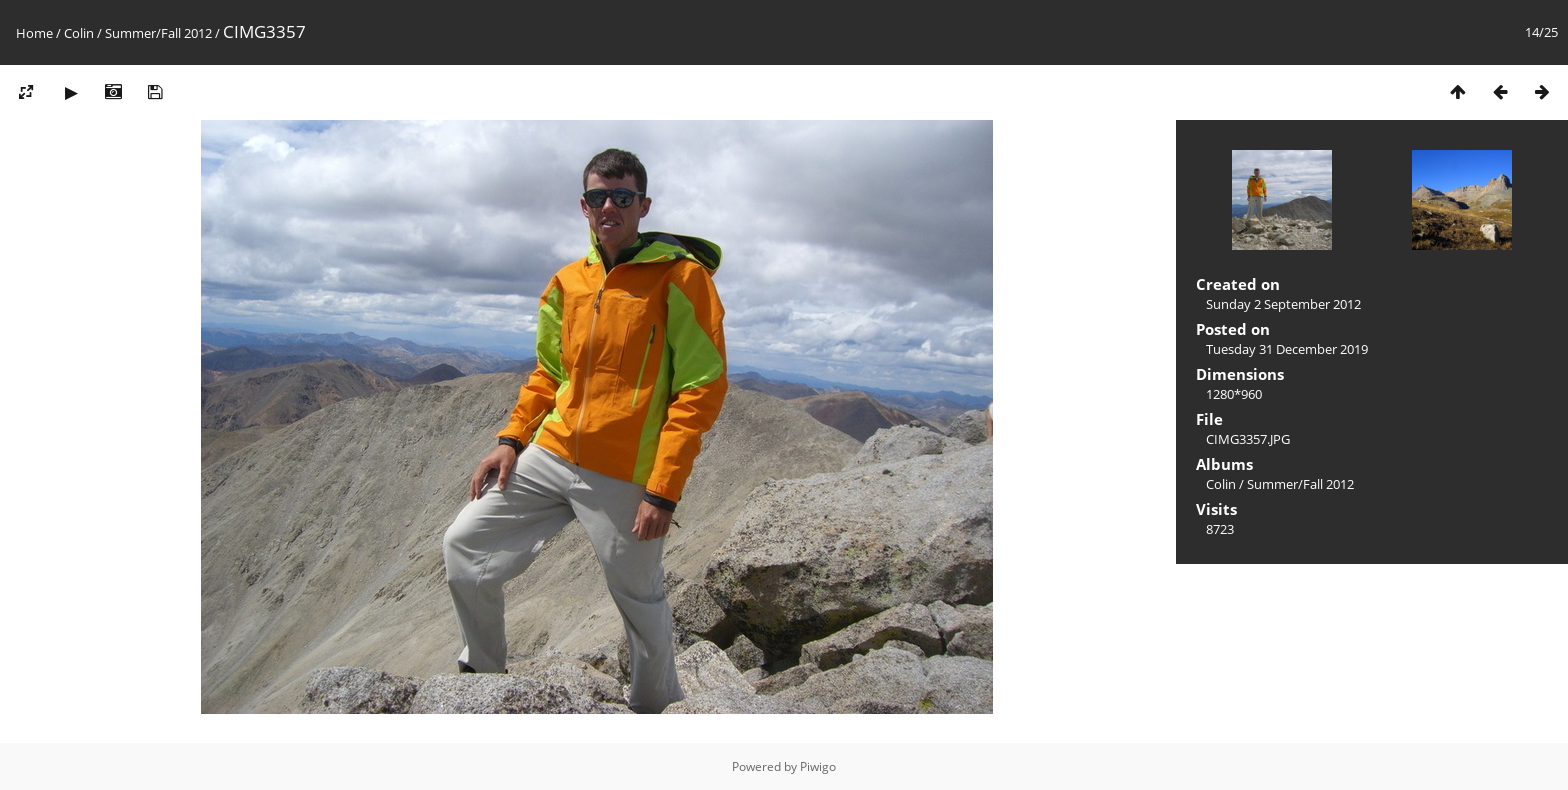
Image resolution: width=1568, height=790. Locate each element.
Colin (79, 33)
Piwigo (818, 766)
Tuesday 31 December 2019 (1287, 349)
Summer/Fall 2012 (158, 33)
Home (34, 33)
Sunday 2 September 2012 (1283, 304)
